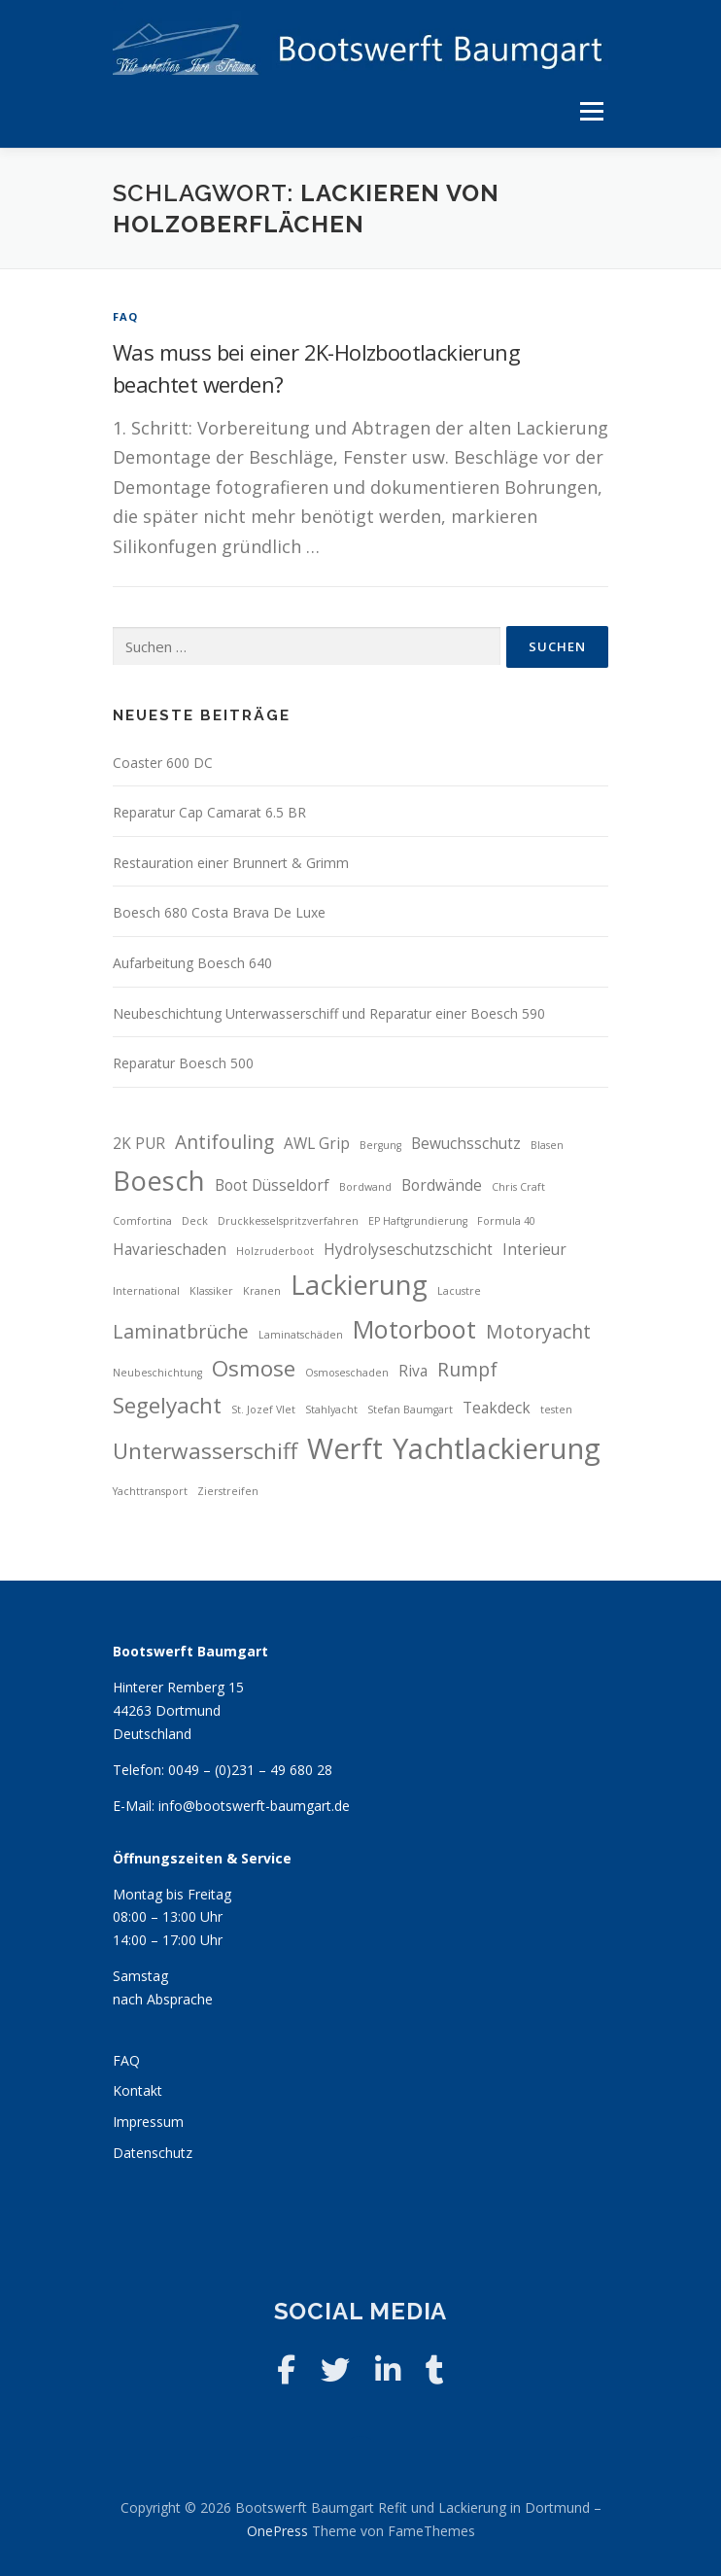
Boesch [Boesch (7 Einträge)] (159, 1181)
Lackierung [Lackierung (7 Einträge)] (359, 1285)
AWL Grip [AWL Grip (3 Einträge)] (317, 1143)
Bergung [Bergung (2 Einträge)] (380, 1145)
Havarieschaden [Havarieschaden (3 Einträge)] (169, 1249)
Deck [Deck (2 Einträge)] (195, 1221)
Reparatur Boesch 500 (183, 1063)
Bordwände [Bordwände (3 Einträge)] (441, 1185)
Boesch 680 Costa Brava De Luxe (219, 912)
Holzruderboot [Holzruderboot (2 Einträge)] (275, 1251)
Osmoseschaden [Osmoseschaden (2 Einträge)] (347, 1372)
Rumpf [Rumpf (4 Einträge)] (467, 1369)
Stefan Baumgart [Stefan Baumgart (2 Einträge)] (410, 1409)
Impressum (148, 2121)
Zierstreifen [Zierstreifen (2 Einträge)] (227, 1491)
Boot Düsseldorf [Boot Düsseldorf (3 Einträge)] (272, 1185)
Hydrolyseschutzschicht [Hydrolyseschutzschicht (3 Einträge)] (408, 1249)
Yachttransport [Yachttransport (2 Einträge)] (150, 1491)
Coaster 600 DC (163, 762)
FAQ (126, 316)
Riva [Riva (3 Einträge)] (413, 1371)
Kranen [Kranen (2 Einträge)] (262, 1291)
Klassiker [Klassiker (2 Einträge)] (211, 1291)
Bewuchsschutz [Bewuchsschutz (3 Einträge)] (466, 1143)
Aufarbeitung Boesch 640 (192, 963)
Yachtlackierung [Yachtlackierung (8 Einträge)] (497, 1448)
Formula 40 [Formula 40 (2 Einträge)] (506, 1221)
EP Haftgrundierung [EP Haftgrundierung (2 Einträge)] (417, 1221)
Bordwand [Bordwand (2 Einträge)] (365, 1187)
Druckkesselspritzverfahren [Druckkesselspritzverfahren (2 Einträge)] (288, 1221)
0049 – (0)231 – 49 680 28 (250, 1769)
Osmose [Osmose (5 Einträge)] (253, 1368)
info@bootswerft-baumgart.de (254, 1805)
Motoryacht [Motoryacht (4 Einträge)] (538, 1331)
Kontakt (137, 2090)
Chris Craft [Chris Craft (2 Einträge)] (518, 1187)
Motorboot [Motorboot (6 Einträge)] (414, 1328)
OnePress (277, 2531)
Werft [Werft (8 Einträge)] (345, 1448)
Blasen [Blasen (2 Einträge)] (547, 1145)
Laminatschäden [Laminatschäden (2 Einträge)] (300, 1334)
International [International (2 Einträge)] (146, 1291)
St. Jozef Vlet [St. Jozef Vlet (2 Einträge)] (263, 1409)
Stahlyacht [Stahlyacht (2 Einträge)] (331, 1409)
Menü (591, 110)
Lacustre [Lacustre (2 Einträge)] (459, 1291)
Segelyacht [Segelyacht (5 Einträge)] (167, 1405)
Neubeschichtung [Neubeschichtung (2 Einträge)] (157, 1372)
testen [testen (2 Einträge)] (556, 1409)
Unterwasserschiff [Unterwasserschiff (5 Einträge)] (205, 1451)
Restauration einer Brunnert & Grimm (231, 862)
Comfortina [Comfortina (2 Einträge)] (142, 1221)
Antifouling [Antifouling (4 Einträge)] (224, 1142)
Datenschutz (152, 2152)
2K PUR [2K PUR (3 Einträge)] (139, 1143)
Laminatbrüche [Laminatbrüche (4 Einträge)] (181, 1331)
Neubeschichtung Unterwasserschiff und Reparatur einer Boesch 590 (329, 1013)
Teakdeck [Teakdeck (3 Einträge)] (497, 1408)
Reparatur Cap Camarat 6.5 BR (209, 812)
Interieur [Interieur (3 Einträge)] (534, 1249)
